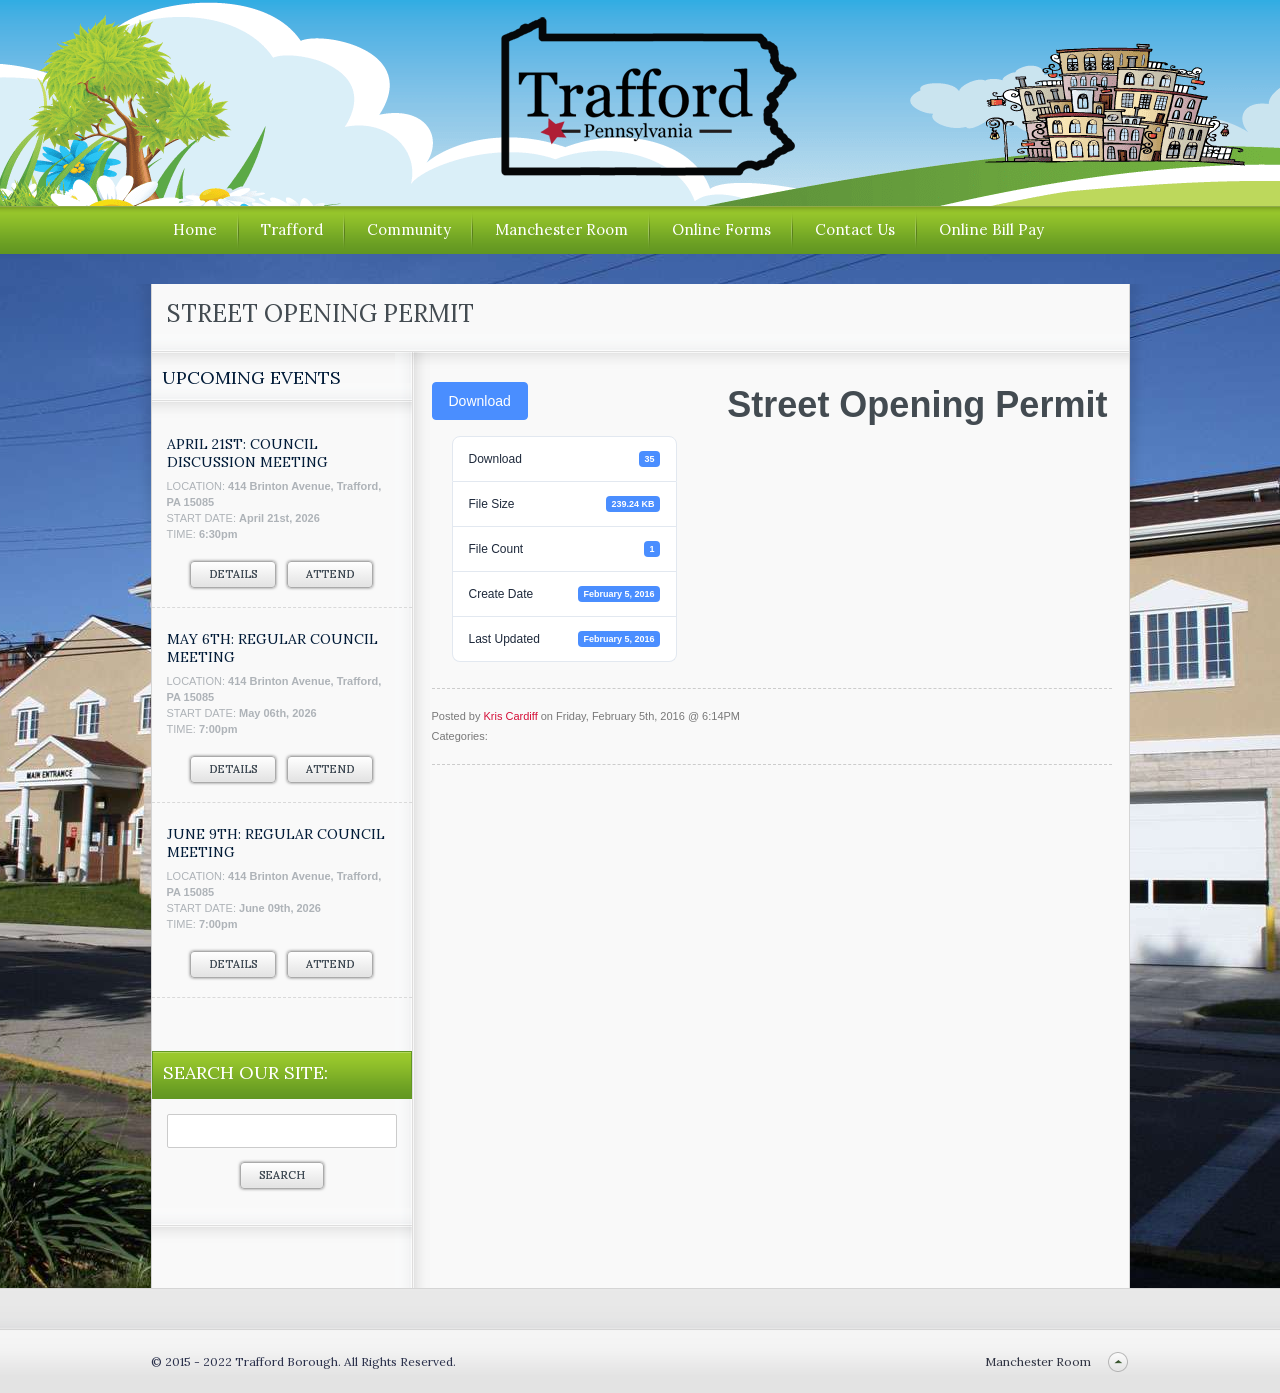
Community (409, 229)
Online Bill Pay (991, 229)
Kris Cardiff (510, 716)
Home (195, 229)
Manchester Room (561, 229)
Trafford (292, 229)
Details (233, 574)
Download (480, 401)
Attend (330, 574)
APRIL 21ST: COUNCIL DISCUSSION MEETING (247, 453)
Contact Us (855, 229)
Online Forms (721, 229)
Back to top (1118, 1361)
